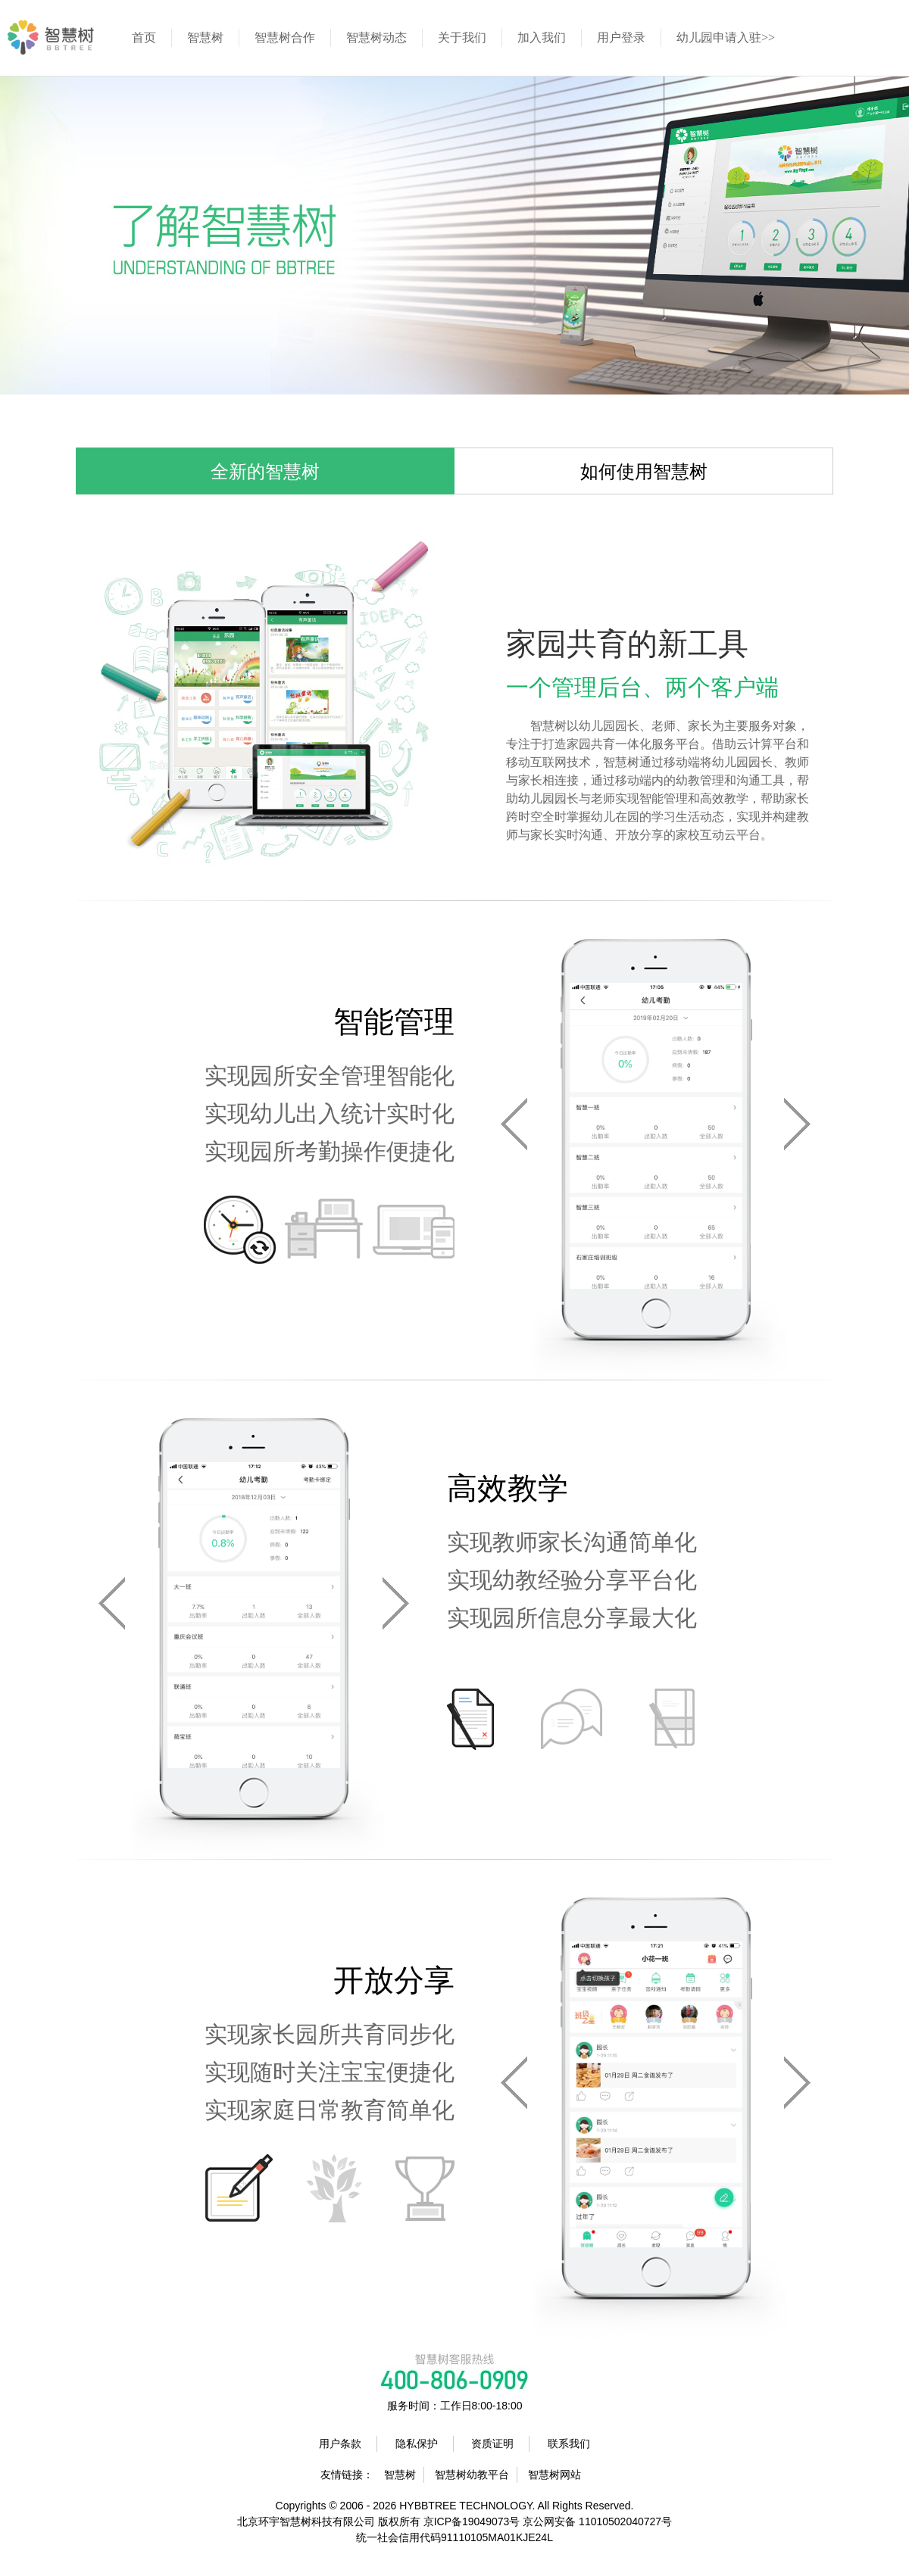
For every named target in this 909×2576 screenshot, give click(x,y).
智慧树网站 (554, 2474)
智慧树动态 (376, 37)
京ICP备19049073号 (471, 2521)
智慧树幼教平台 (472, 2474)
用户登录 (621, 37)
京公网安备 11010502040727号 (597, 2521)
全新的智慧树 (265, 472)
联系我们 (569, 2443)
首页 (144, 37)
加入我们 (541, 37)
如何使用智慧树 (644, 472)
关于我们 (462, 37)
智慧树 (205, 37)
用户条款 (340, 2443)
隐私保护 (416, 2443)
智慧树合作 (285, 37)
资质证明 (492, 2443)
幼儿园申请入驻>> (725, 37)
